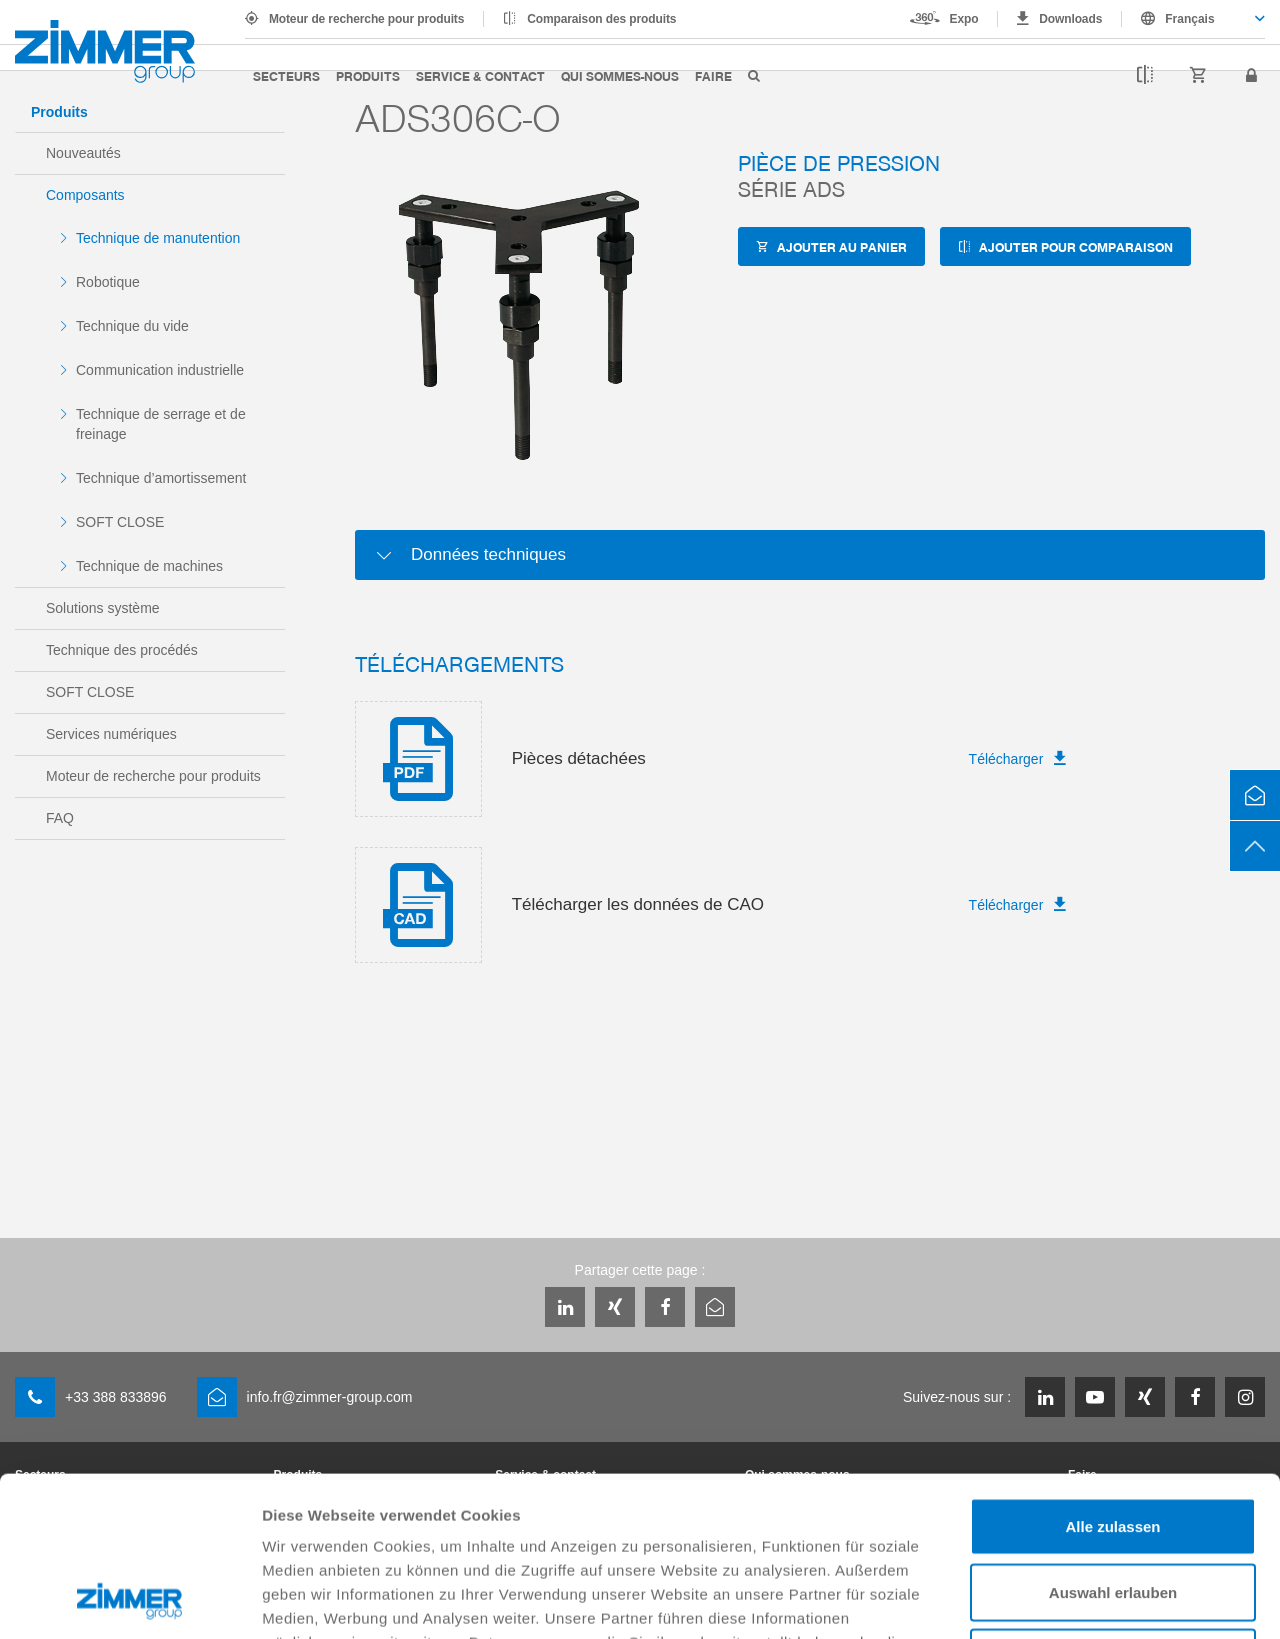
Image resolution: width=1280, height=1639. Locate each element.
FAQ (60, 818)
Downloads (1070, 19)
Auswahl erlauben (1113, 1442)
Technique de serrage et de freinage (161, 424)
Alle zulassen (1112, 1376)
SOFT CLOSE (120, 522)
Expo (964, 19)
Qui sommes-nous (620, 75)
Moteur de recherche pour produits (366, 19)
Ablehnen (1113, 1507)
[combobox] (1193, 19)
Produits (368, 75)
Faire (713, 75)
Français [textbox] (1189, 19)
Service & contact (480, 75)
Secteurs (286, 75)
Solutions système (103, 608)
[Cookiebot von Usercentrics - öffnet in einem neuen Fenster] (129, 1600)
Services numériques (111, 734)
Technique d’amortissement (161, 478)
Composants (85, 195)
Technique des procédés (122, 650)
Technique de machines (149, 566)
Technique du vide (132, 326)
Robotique (108, 282)
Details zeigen (1063, 1599)
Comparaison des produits (601, 19)
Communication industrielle (160, 370)
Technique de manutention (158, 238)
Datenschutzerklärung (782, 1516)
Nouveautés (83, 153)
